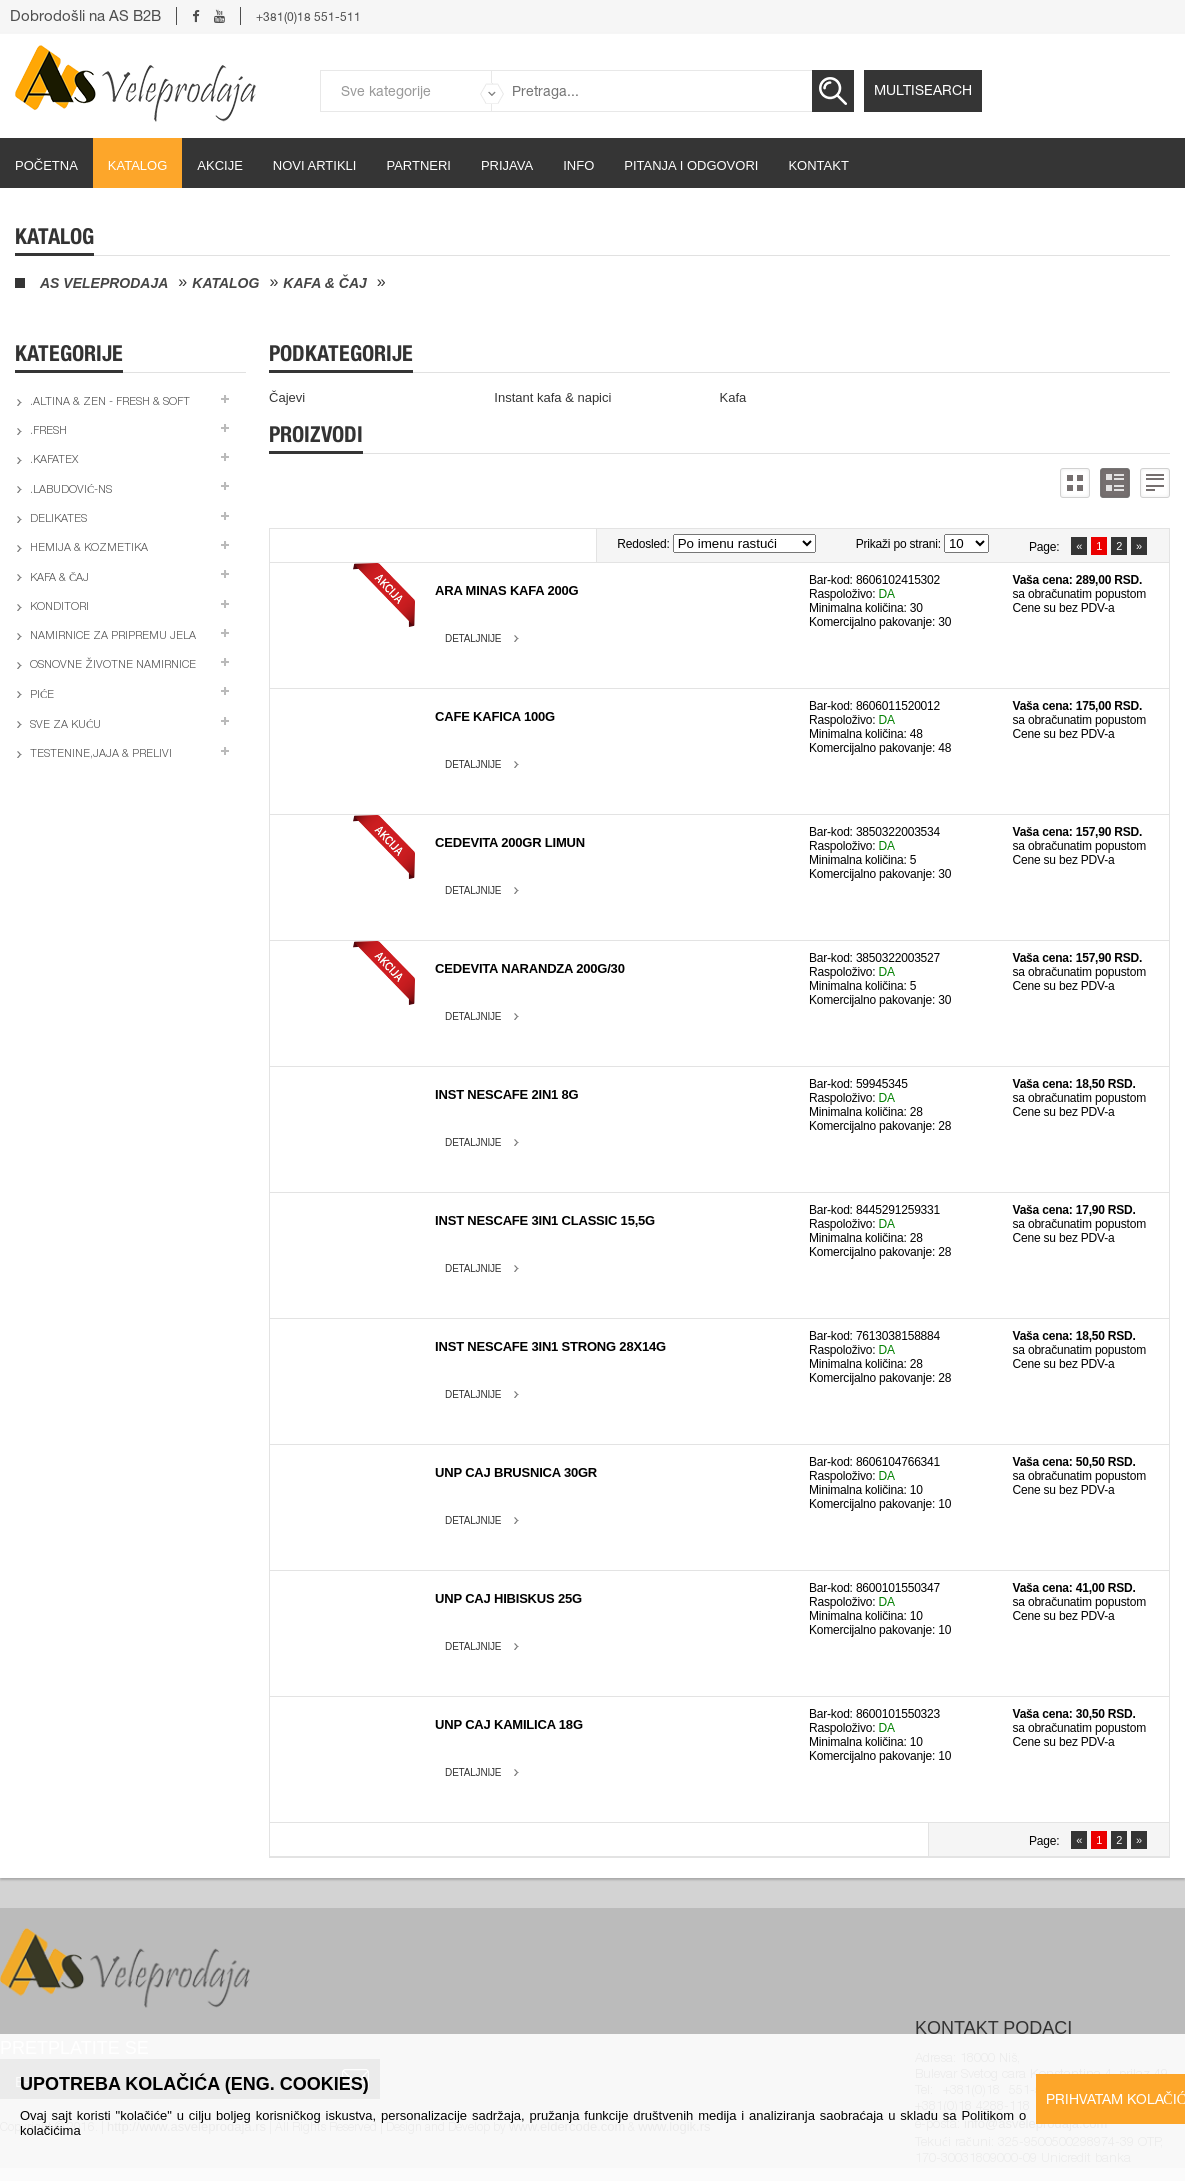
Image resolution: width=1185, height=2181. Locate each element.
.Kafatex (54, 460)
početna (46, 165)
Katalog (137, 165)
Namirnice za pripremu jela (113, 636)
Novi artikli (315, 165)
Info (578, 165)
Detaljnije (473, 638)
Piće (42, 695)
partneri (418, 165)
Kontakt (818, 165)
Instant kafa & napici (552, 397)
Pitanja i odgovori (691, 165)
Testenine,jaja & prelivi (101, 754)
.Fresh (48, 431)
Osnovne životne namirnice (113, 665)
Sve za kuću (65, 725)
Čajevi (287, 397)
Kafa (733, 397)
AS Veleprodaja (104, 283)
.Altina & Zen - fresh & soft (110, 402)
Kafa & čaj (325, 283)
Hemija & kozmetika (89, 548)
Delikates (58, 519)
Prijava (507, 165)
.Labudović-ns (71, 490)
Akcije (220, 165)
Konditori (59, 607)
